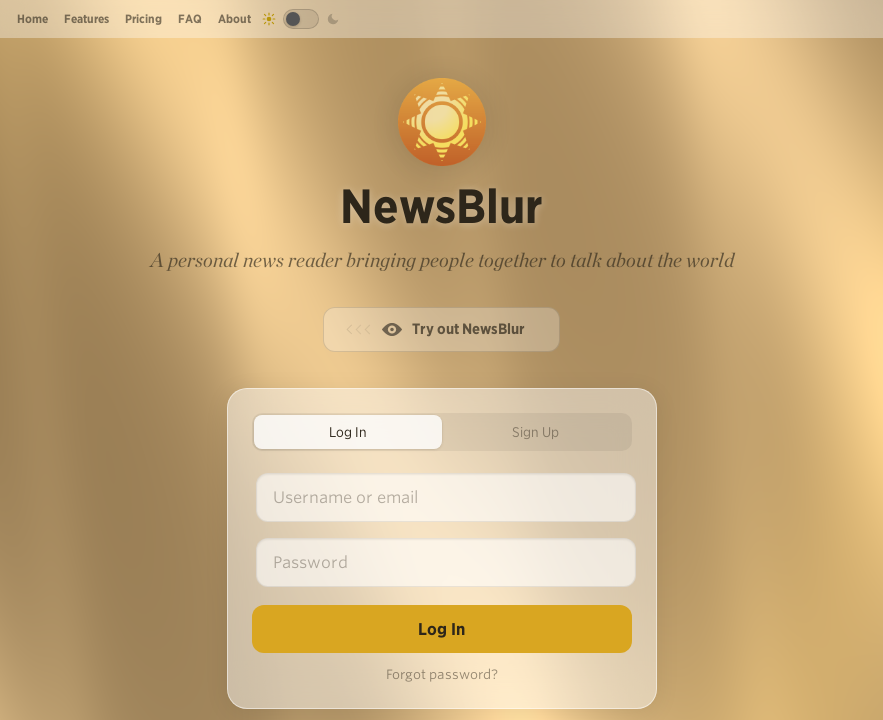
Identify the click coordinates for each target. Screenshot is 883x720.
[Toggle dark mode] (301, 19)
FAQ (190, 18)
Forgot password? (442, 674)
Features (86, 18)
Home (32, 18)
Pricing (143, 18)
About (234, 18)
